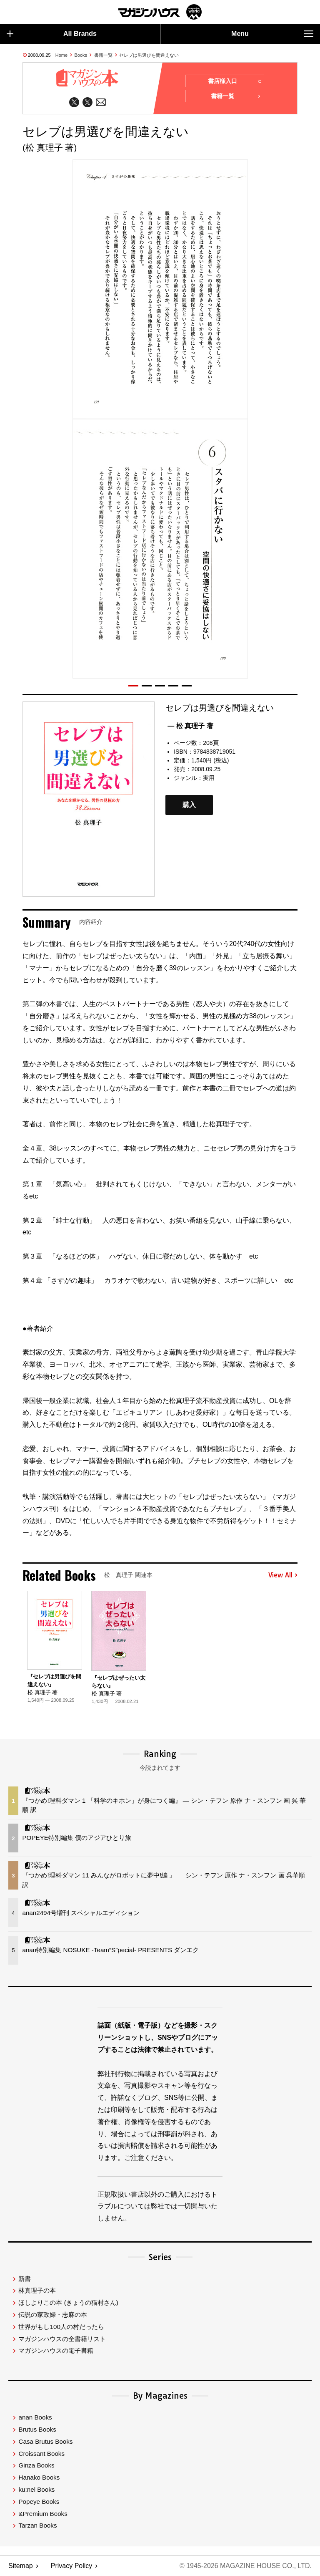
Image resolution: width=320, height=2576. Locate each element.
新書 (24, 2279)
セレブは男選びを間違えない (149, 55)
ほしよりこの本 (68, 2302)
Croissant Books (41, 2453)
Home (61, 55)
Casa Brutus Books (45, 2441)
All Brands (52, 34)
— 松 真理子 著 (190, 725)
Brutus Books (37, 2429)
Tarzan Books (37, 2525)
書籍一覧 (103, 55)
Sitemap (20, 2565)
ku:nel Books (36, 2489)
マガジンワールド (160, 12)
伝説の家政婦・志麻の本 (52, 2315)
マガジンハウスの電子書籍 (55, 2350)
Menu (272, 34)
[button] (133, 686)
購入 (189, 804)
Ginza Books (36, 2465)
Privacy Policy (71, 2565)
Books (81, 55)
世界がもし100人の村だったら (61, 2327)
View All (283, 1575)
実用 (209, 778)
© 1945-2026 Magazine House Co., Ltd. (246, 2565)
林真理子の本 (37, 2290)
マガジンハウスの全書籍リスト (62, 2339)
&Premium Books (42, 2513)
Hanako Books (39, 2477)
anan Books (35, 2417)
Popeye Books (38, 2501)
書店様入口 (234, 81)
